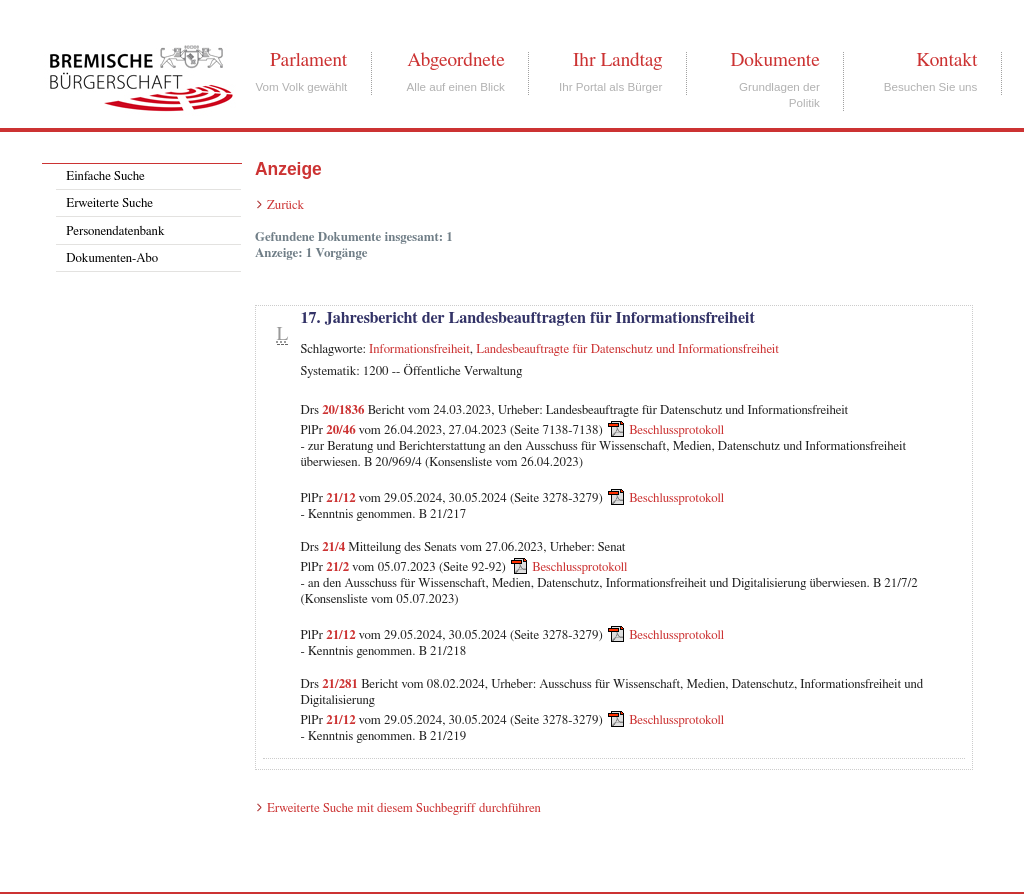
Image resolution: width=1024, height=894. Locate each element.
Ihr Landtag (617, 60)
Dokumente (774, 60)
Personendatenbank (115, 231)
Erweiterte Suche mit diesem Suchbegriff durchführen (404, 808)
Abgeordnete (456, 60)
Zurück (285, 205)
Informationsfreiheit (419, 349)
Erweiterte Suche (109, 203)
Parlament (308, 60)
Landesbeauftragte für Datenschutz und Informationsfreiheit (627, 349)
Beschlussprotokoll (676, 430)
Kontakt (946, 60)
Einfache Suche (105, 176)
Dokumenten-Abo (112, 258)
